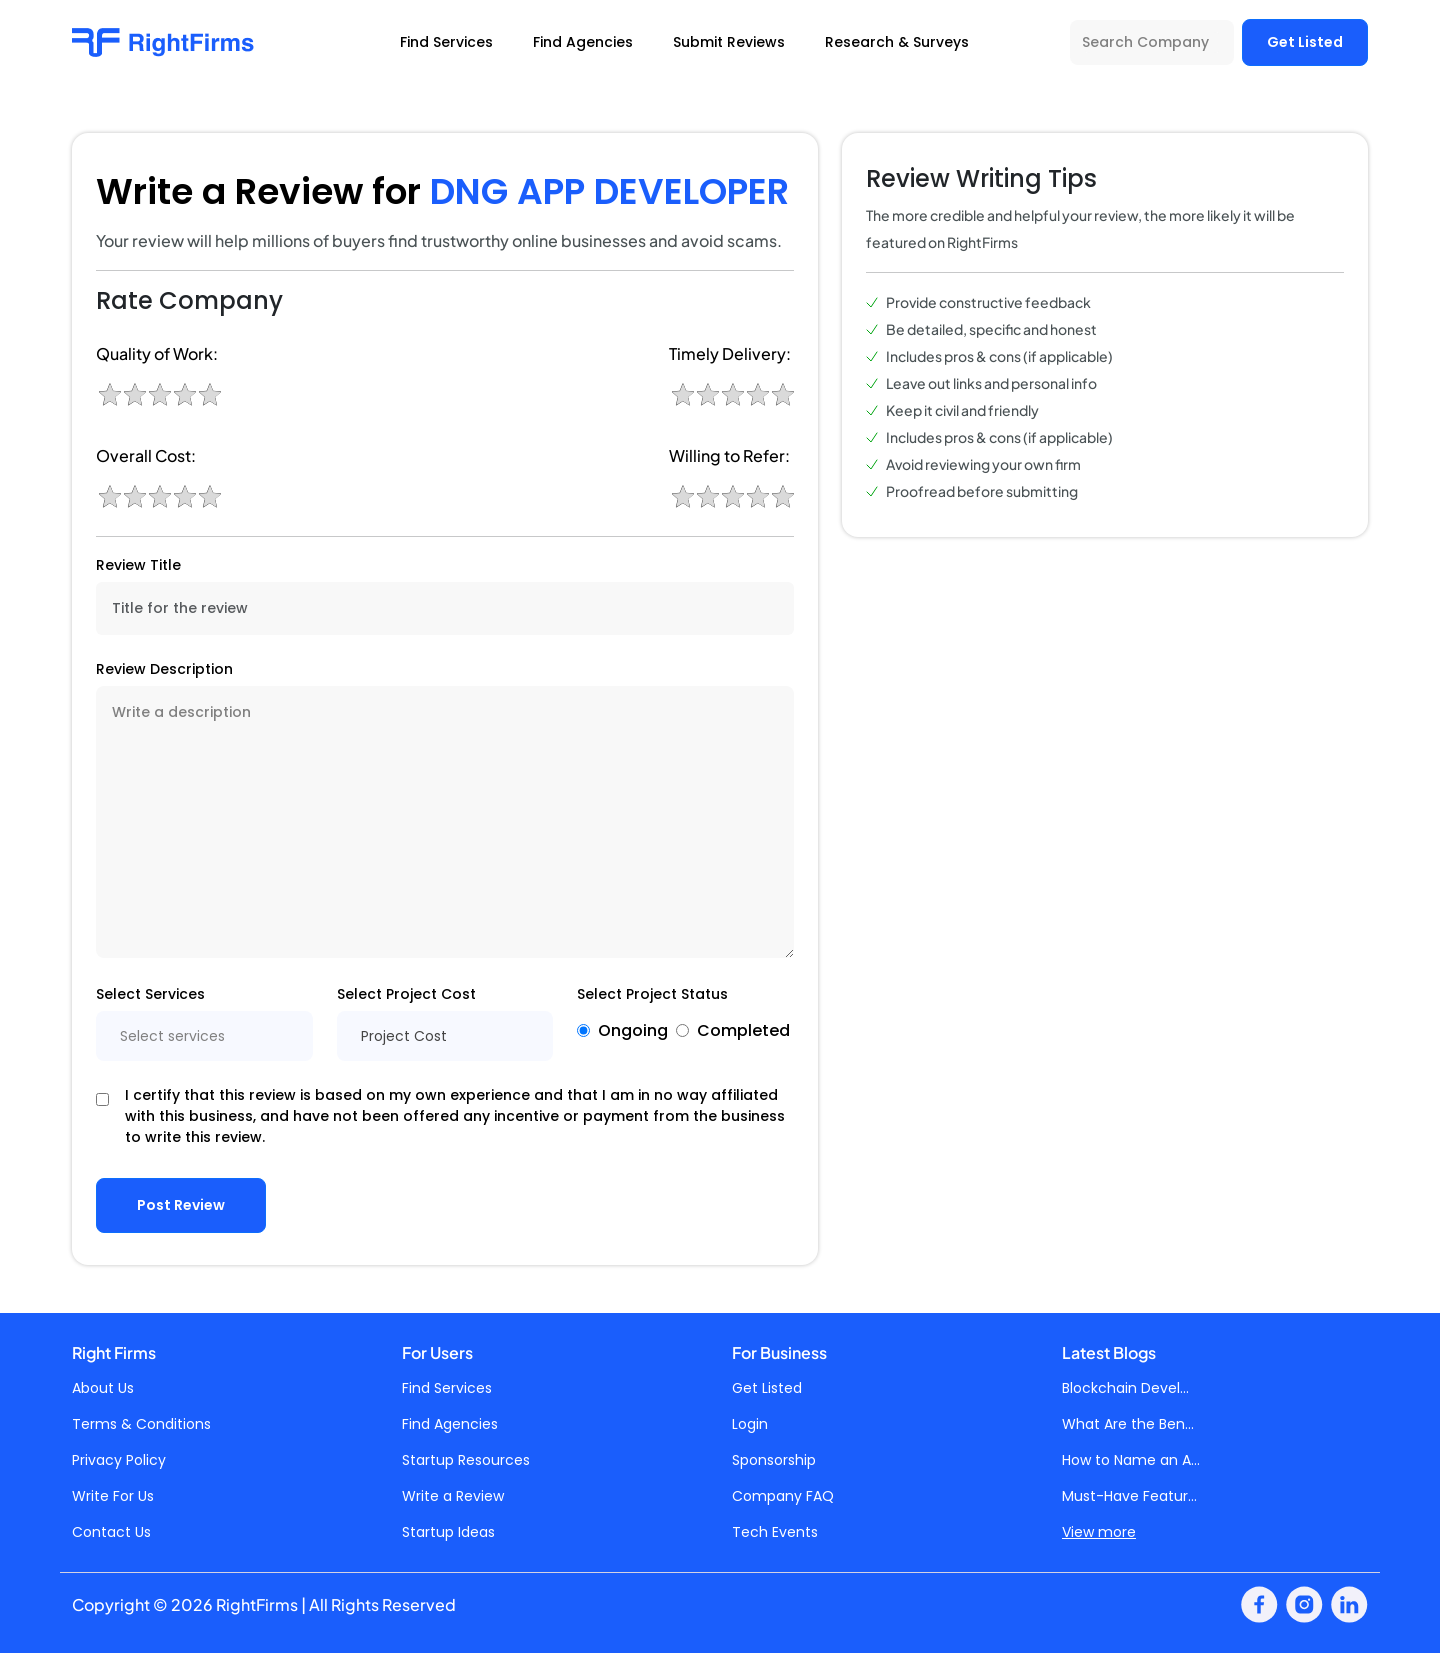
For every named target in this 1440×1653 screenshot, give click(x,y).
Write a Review (453, 1496)
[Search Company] (1152, 42)
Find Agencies (450, 1424)
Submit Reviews (729, 42)
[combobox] (204, 1036)
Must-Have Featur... (1129, 1496)
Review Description (164, 669)
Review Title (138, 565)
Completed (743, 1030)
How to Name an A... (1131, 1460)
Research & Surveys (897, 42)
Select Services (150, 994)
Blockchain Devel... (1125, 1388)
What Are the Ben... (1128, 1424)
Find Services (447, 1388)
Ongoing (633, 1030)
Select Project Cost (406, 994)
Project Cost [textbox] (404, 1036)
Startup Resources (466, 1460)
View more (1099, 1532)
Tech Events (775, 1532)
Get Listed (1305, 42)
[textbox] (204, 1036)
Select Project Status (652, 994)
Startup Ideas (448, 1532)
